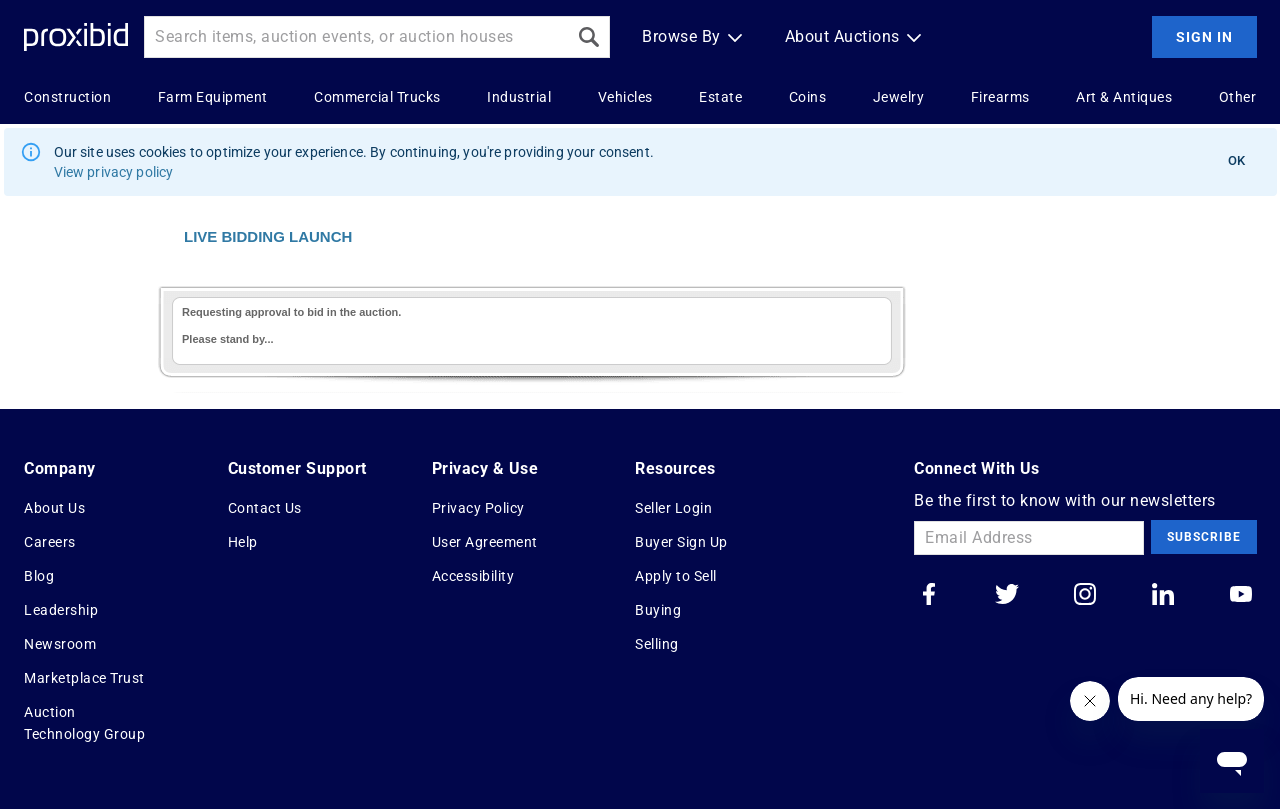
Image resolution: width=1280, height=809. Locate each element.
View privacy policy (114, 172)
